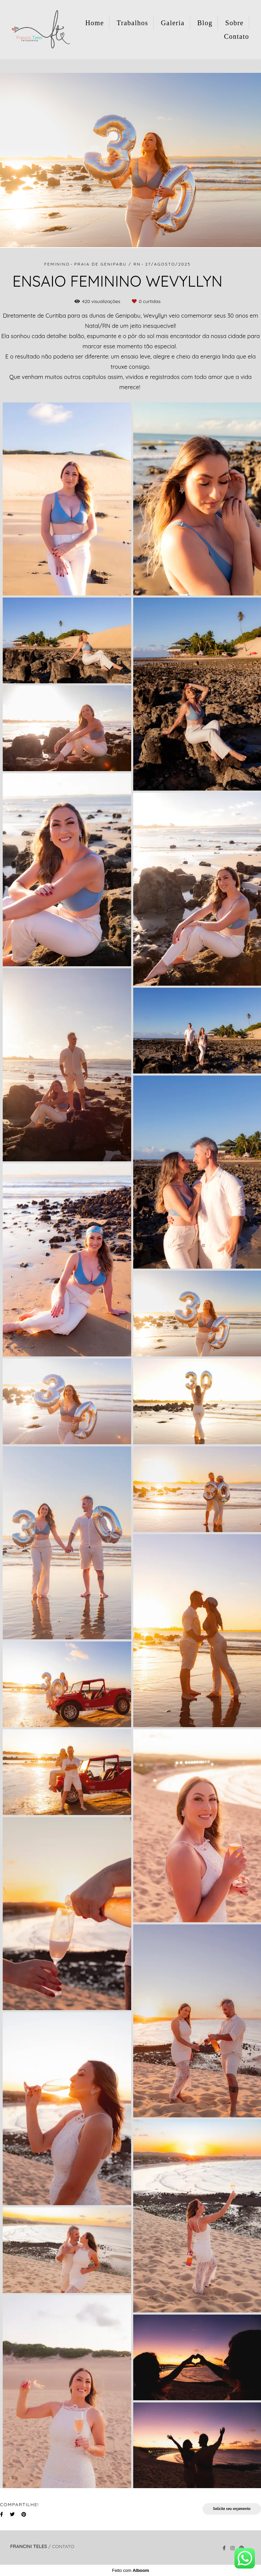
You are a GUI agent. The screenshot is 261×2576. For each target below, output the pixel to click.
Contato (236, 36)
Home (94, 23)
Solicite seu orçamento (231, 2508)
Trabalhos (132, 23)
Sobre (234, 23)
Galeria (173, 23)
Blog (204, 23)
